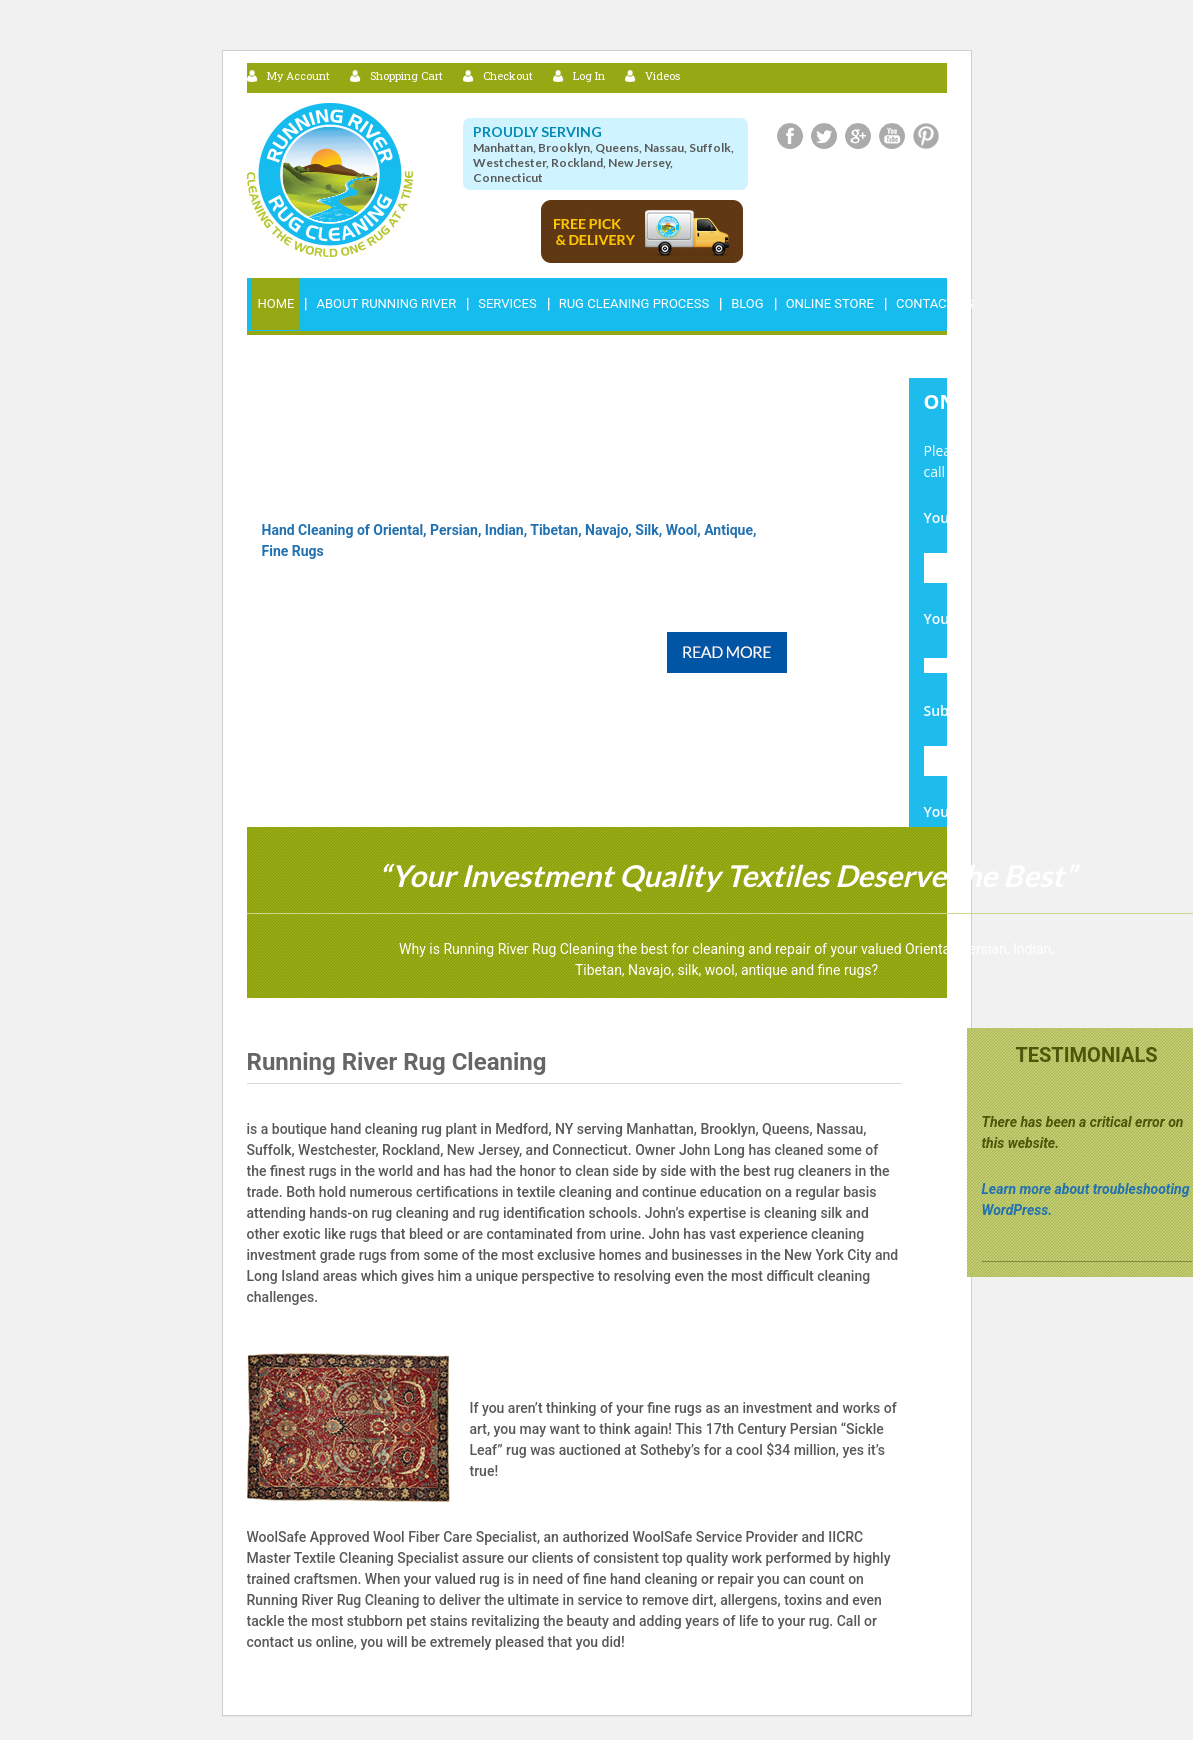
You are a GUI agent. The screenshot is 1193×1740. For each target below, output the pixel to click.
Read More (727, 652)
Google (858, 136)
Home (276, 303)
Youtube (892, 136)
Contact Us (934, 303)
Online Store (830, 303)
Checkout (508, 75)
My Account (298, 75)
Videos (662, 75)
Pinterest (926, 136)
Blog (747, 303)
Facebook (790, 136)
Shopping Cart (406, 75)
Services (507, 303)
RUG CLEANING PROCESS (634, 303)
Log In (589, 75)
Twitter (824, 136)
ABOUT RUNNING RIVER (386, 303)
